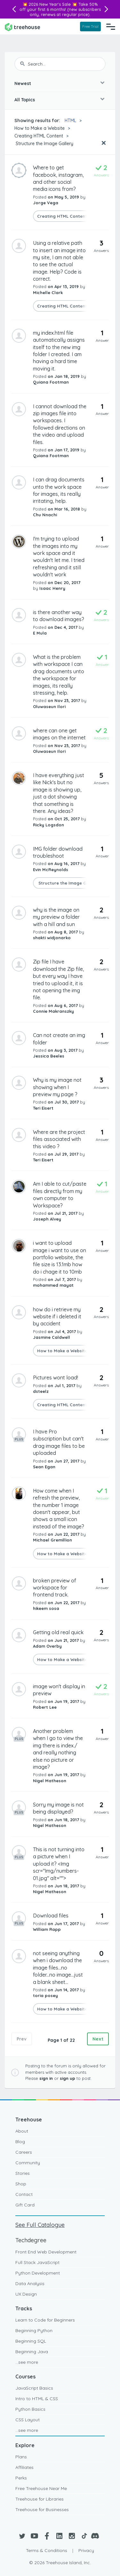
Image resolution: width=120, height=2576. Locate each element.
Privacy (86, 2550)
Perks (21, 2478)
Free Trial (90, 26)
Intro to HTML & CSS (36, 2398)
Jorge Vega (45, 202)
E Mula (40, 633)
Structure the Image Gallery (43, 143)
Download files (50, 1915)
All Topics (24, 100)
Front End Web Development (45, 2252)
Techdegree (30, 2240)
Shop (20, 2184)
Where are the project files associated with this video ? (59, 1139)
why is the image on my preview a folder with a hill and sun (56, 917)
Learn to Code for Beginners (45, 2320)
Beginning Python (33, 2330)
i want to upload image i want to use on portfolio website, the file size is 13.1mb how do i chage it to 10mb (59, 1257)
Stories (22, 2173)
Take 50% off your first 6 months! (59, 7)
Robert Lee (45, 1707)
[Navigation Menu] (110, 26)
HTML (70, 120)
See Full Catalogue (40, 2225)
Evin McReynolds (50, 869)
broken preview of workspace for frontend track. (54, 1587)
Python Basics (30, 2409)
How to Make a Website (39, 128)
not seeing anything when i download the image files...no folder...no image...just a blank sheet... (58, 1967)
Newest (22, 83)
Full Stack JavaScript (37, 2262)
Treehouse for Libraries (39, 2499)
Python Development (37, 2273)
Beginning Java (31, 2351)
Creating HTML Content (38, 136)
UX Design (26, 2294)
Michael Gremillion (52, 1539)
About (21, 2131)
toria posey (45, 1995)
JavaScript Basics (34, 2388)
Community (27, 2163)
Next (97, 2039)
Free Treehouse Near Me (41, 2488)
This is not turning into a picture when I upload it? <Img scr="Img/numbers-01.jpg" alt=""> (58, 1863)
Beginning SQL (30, 2341)
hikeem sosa (46, 1608)
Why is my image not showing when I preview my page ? (57, 1087)
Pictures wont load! (55, 1377)
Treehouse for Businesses (42, 2509)
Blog (20, 2141)
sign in (46, 2078)
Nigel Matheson (49, 1780)
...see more (26, 2362)
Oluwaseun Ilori (49, 706)
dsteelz (41, 1391)
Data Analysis (29, 2283)
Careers (23, 2152)
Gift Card (25, 2205)
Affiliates (24, 2467)
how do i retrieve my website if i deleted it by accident (57, 1316)
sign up (67, 2078)
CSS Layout (27, 2420)
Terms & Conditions (46, 2550)
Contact (24, 2194)
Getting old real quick (58, 1632)
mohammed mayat (53, 1285)
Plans (21, 2457)
